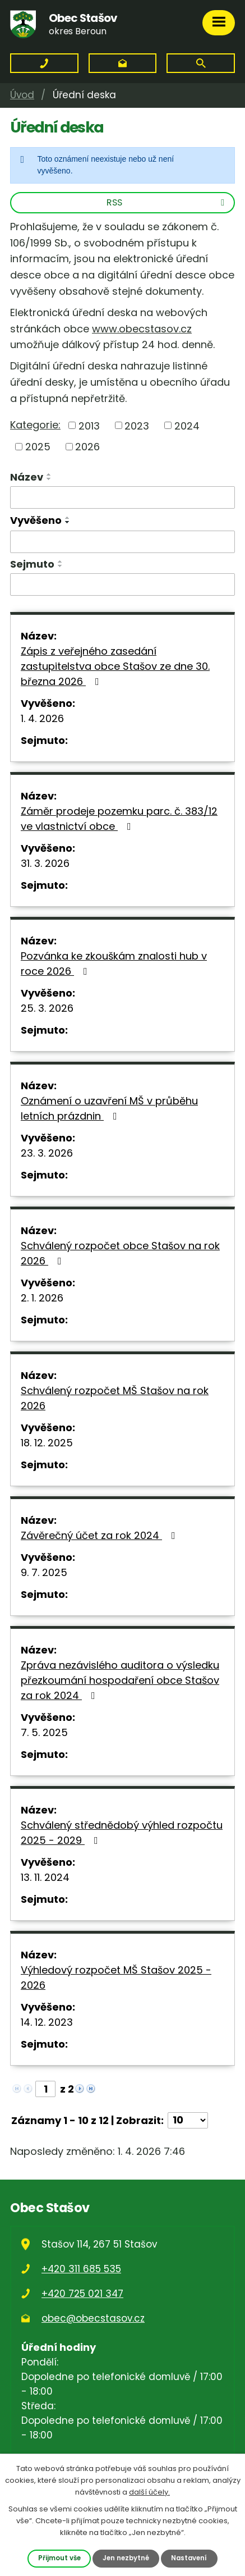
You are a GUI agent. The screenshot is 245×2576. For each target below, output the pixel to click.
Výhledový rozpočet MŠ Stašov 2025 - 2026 (116, 1977)
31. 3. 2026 (45, 863)
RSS (167, 202)
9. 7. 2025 (44, 1572)
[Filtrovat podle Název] (122, 497)
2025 (37, 447)
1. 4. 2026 (42, 718)
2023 (136, 425)
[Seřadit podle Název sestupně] (49, 479)
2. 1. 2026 (42, 1298)
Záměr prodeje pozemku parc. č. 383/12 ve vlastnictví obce (119, 818)
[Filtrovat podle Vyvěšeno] (122, 542)
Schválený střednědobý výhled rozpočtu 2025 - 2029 (122, 1832)
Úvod (22, 95)
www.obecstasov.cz (142, 329)
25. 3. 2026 (47, 1008)
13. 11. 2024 (45, 1877)
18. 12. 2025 (47, 1443)
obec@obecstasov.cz (93, 2318)
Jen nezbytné (126, 2558)
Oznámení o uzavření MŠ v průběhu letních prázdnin (109, 1108)
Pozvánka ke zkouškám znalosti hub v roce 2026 (114, 963)
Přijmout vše (59, 2558)
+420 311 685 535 (81, 2269)
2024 (187, 425)
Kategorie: (35, 425)
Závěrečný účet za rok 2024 (100, 1535)
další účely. (149, 2491)
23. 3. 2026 (47, 1153)
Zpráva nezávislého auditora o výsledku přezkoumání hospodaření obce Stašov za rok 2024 (120, 1680)
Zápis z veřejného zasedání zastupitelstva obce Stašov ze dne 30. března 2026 (115, 666)
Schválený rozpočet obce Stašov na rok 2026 (120, 1253)
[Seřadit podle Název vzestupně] (49, 474)
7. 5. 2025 (44, 1732)
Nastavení (189, 2558)
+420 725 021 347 (82, 2293)
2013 (89, 425)
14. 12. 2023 (47, 2022)
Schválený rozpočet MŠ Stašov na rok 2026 (115, 1398)
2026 (87, 447)
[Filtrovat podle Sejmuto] (122, 584)
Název (26, 477)
